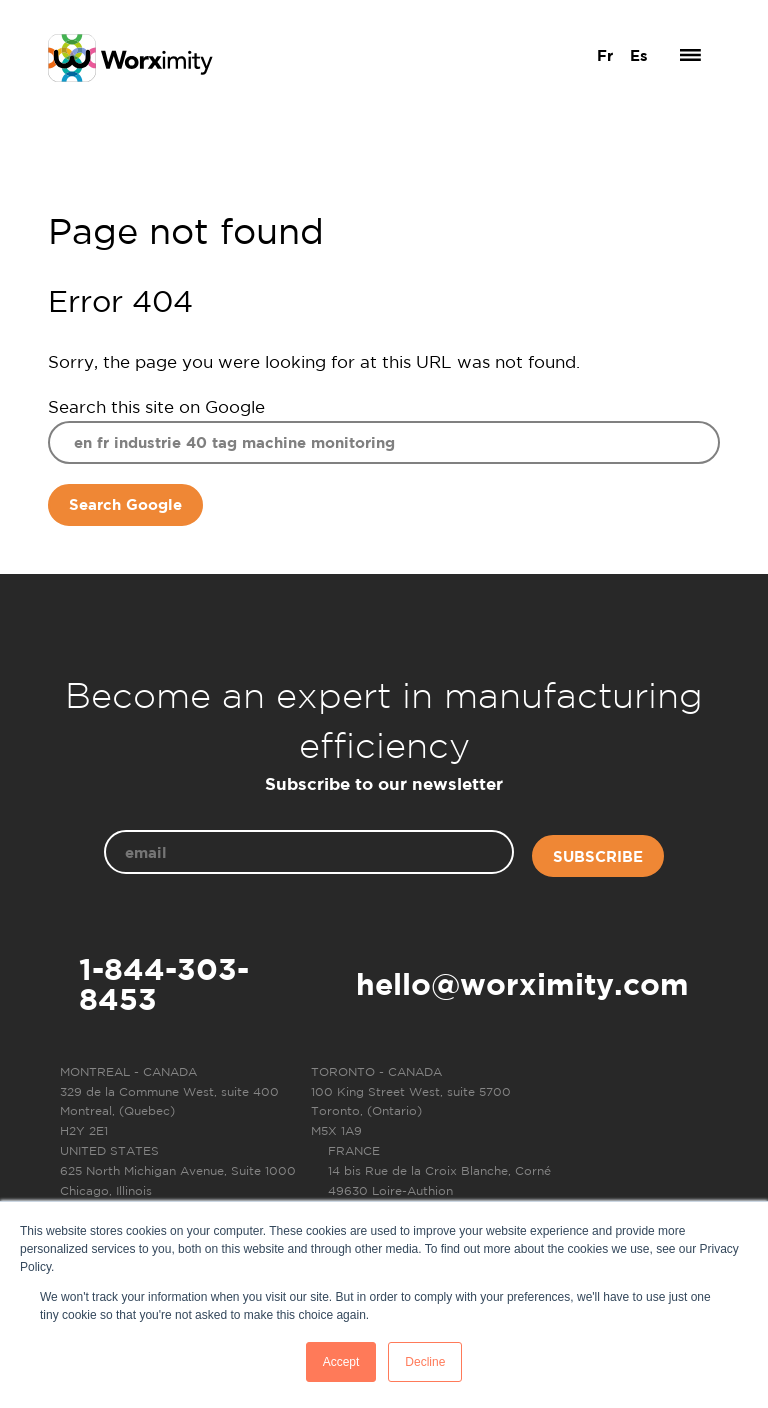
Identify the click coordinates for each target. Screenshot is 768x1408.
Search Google (125, 504)
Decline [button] (425, 1362)
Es (639, 55)
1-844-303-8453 (164, 984)
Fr (605, 55)
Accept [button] (341, 1362)
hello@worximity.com (522, 984)
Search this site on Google (156, 406)
